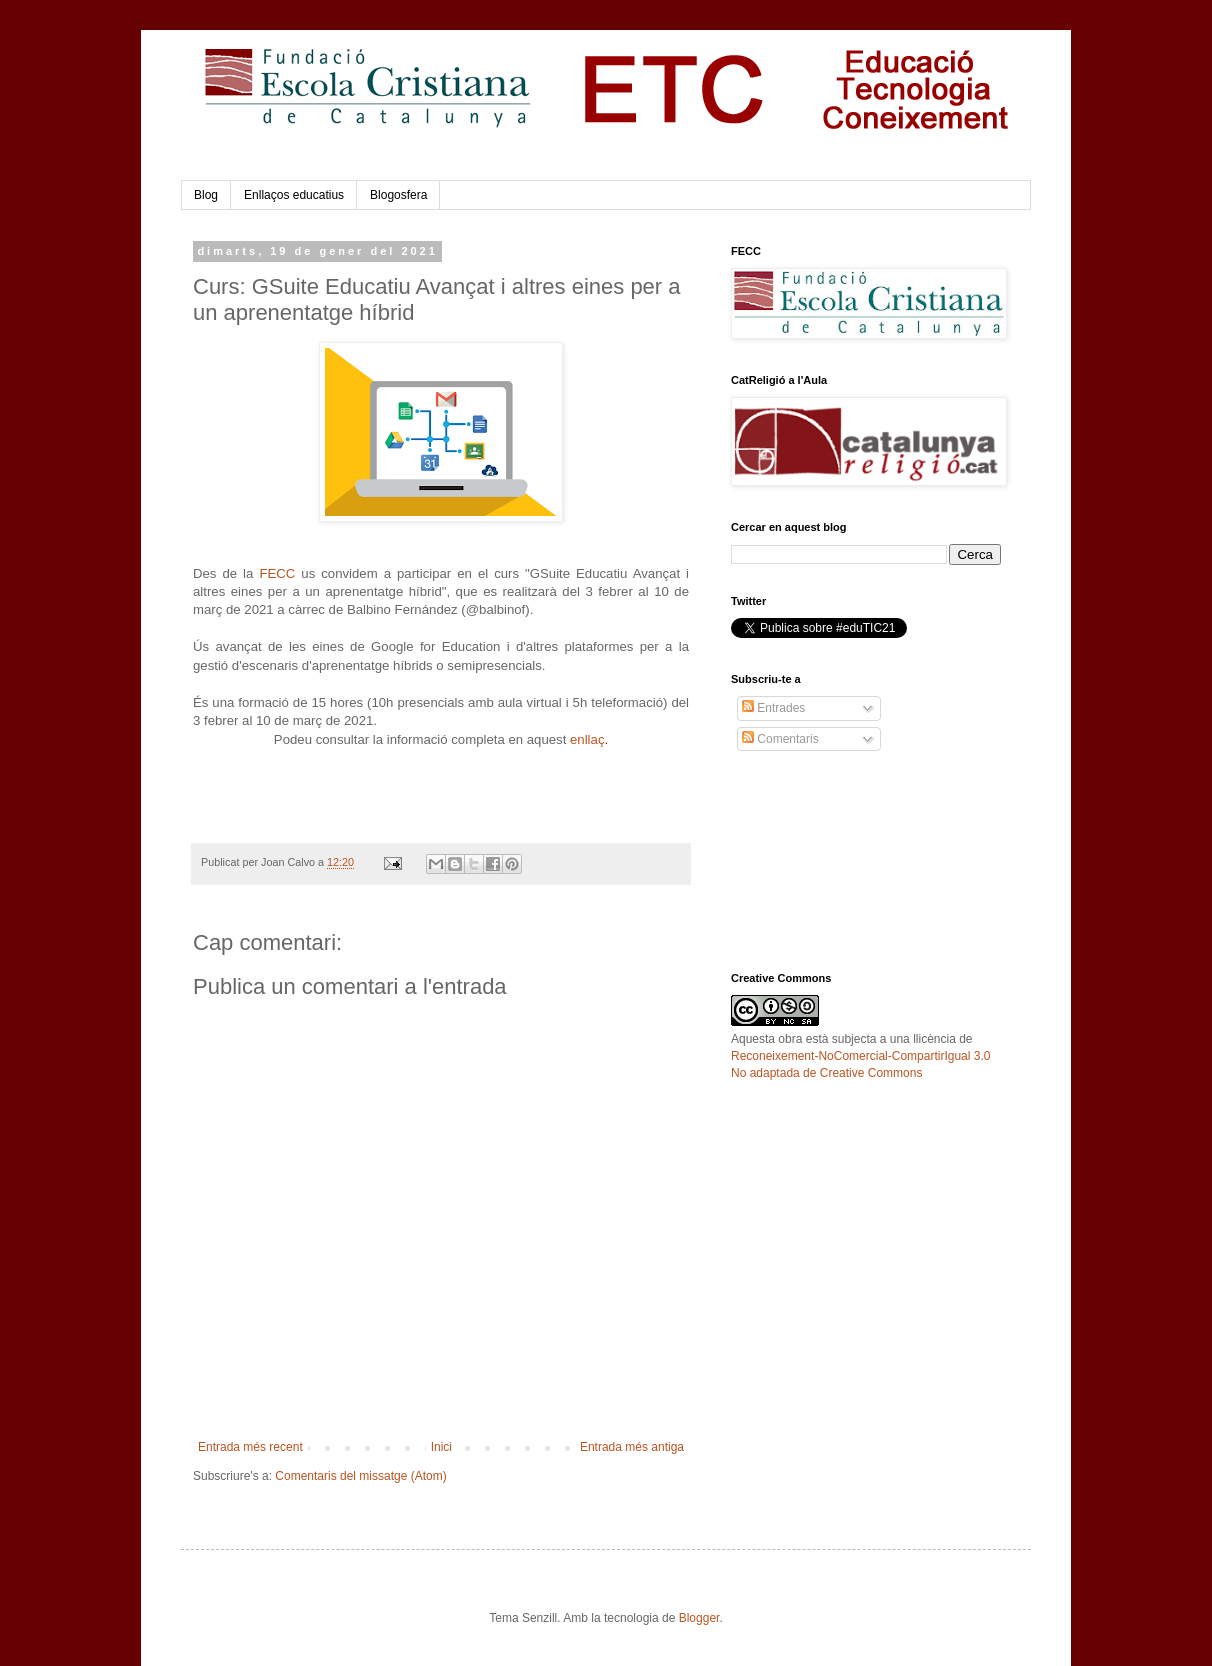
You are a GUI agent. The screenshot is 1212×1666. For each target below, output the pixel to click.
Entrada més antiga (632, 1447)
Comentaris (780, 739)
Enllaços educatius (294, 195)
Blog (206, 195)
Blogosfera (398, 195)
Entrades (773, 708)
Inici (441, 1447)
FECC (277, 573)
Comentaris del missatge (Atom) (360, 1476)
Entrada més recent (250, 1447)
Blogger (699, 1618)
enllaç (587, 739)
